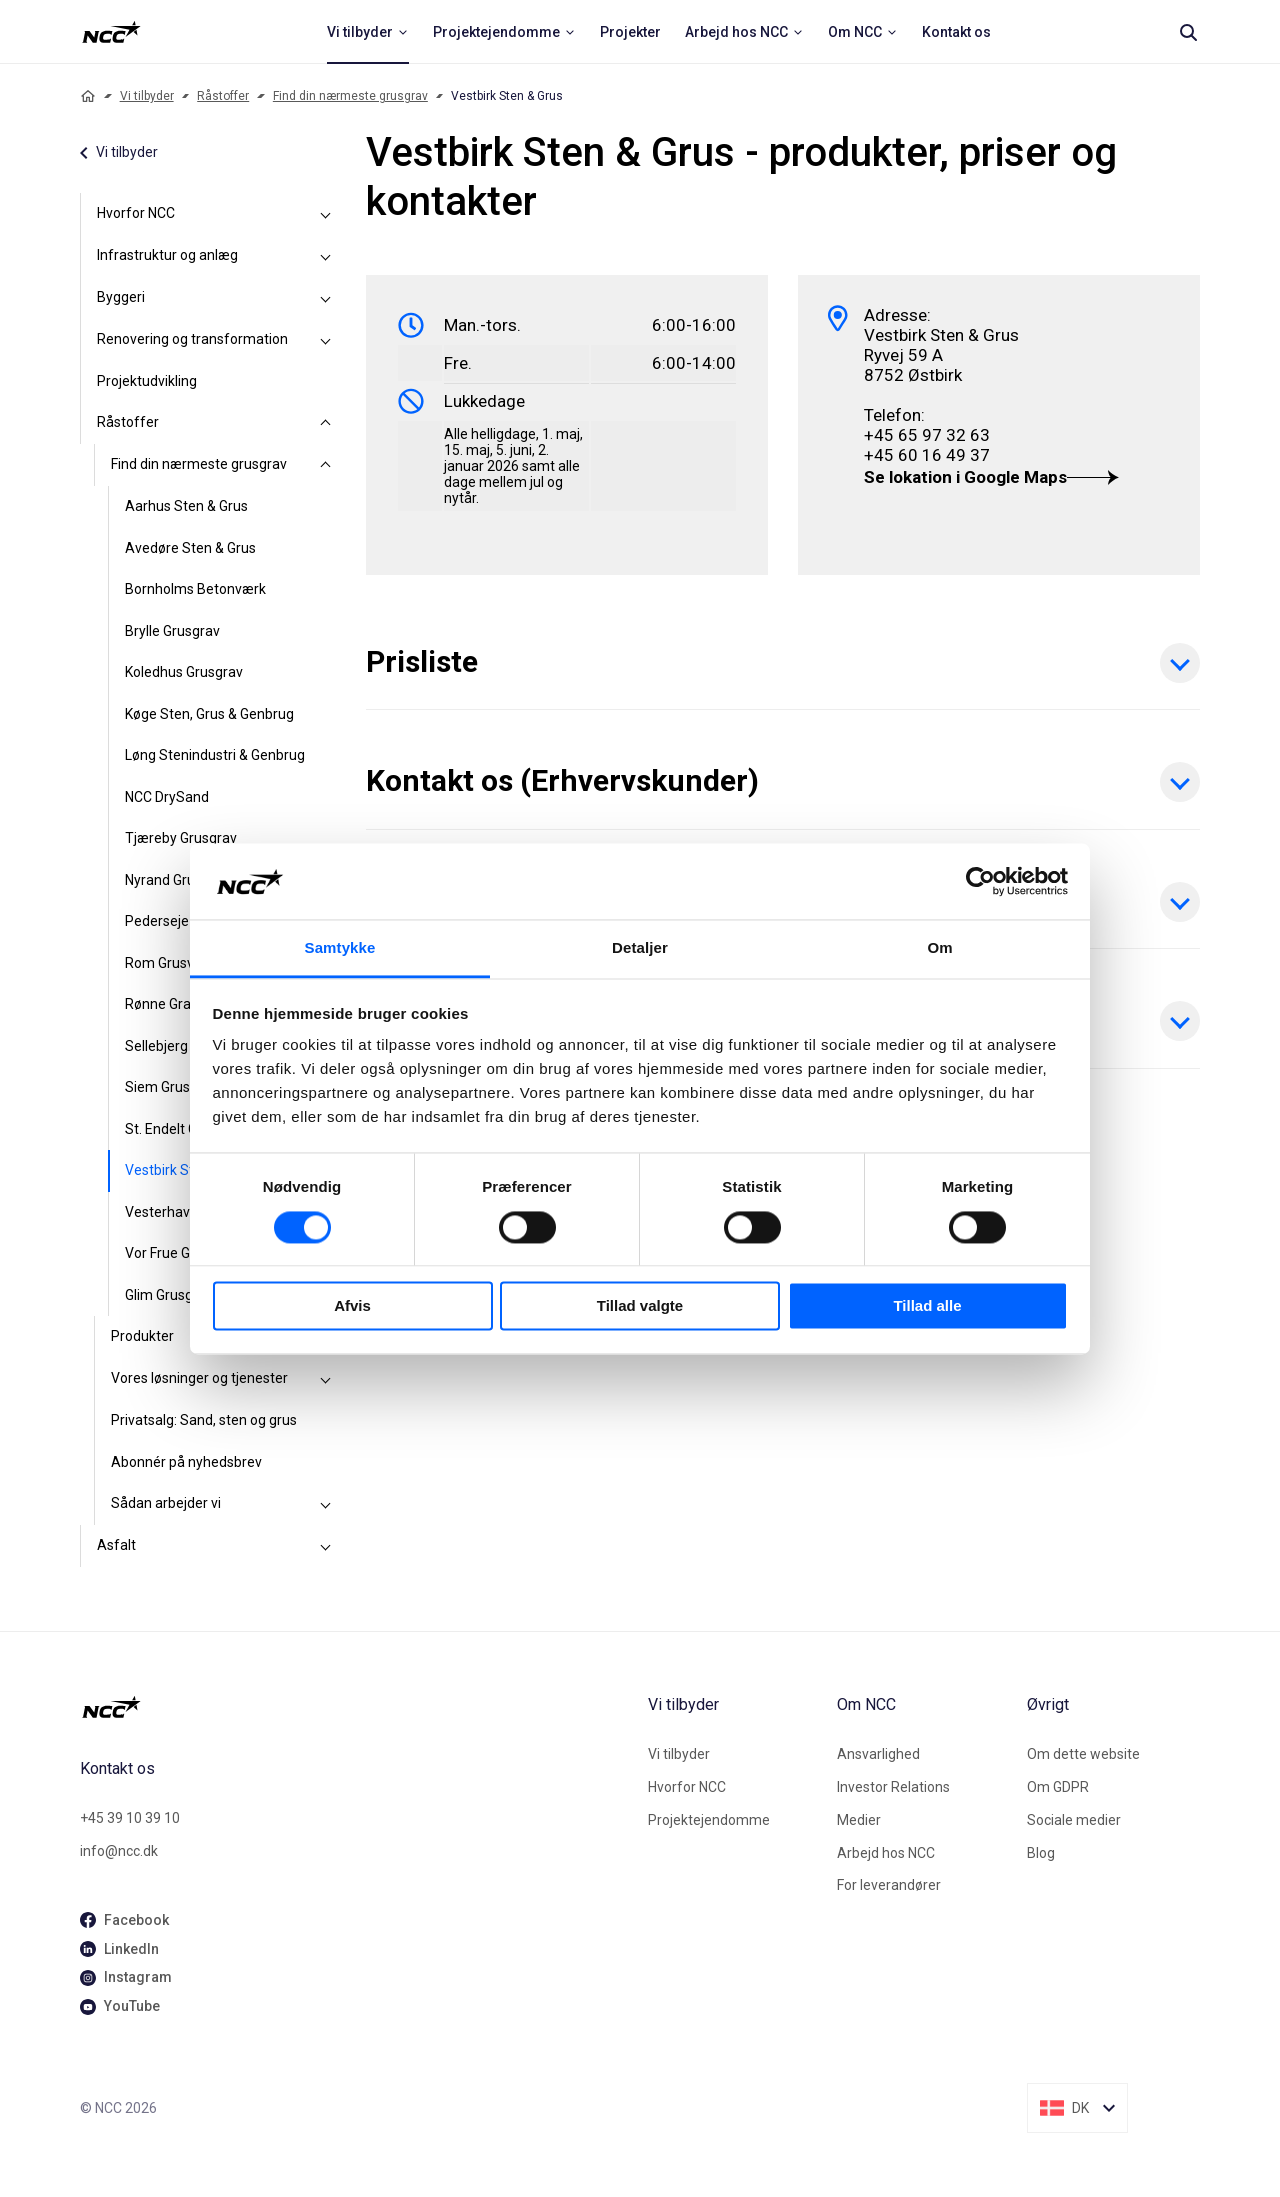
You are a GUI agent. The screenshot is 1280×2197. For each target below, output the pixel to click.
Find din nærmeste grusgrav (350, 96)
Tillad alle (927, 1306)
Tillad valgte (640, 1306)
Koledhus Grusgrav (184, 672)
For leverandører (889, 1885)
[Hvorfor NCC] (326, 214)
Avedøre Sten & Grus (190, 548)
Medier (859, 1820)
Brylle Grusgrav (172, 631)
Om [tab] (939, 948)
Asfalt (116, 1545)
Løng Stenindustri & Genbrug (215, 755)
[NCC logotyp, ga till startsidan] (111, 32)
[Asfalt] (326, 1546)
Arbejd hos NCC (886, 1853)
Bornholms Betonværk (195, 589)
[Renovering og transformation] (326, 340)
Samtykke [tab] (340, 948)
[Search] (1188, 32)
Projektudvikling (147, 381)
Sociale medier (1074, 1820)
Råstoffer (223, 96)
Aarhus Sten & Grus (186, 506)
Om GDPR (1058, 1787)
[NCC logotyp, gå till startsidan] (356, 1707)
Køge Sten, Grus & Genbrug (209, 714)
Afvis (352, 1306)
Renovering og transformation (192, 339)
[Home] (88, 96)
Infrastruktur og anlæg (167, 255)
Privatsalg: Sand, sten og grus (204, 1420)
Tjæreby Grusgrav (181, 838)
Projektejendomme (709, 1820)
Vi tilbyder (147, 96)
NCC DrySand (167, 797)
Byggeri (121, 297)
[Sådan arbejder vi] (326, 1504)
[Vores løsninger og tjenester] (326, 1379)
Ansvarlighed (878, 1754)
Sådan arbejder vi (166, 1503)
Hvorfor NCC (136, 213)
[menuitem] (368, 32)
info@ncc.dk (119, 1851)
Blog (1041, 1853)
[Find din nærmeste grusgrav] (326, 465)
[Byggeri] (326, 298)
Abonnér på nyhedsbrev (186, 1462)
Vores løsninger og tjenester (199, 1378)
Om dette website (1083, 1754)
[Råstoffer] (326, 423)
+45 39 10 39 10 (130, 1818)
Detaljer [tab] (640, 948)
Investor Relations (893, 1787)
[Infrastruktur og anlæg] (326, 256)
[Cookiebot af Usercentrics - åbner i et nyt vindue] (980, 881)
